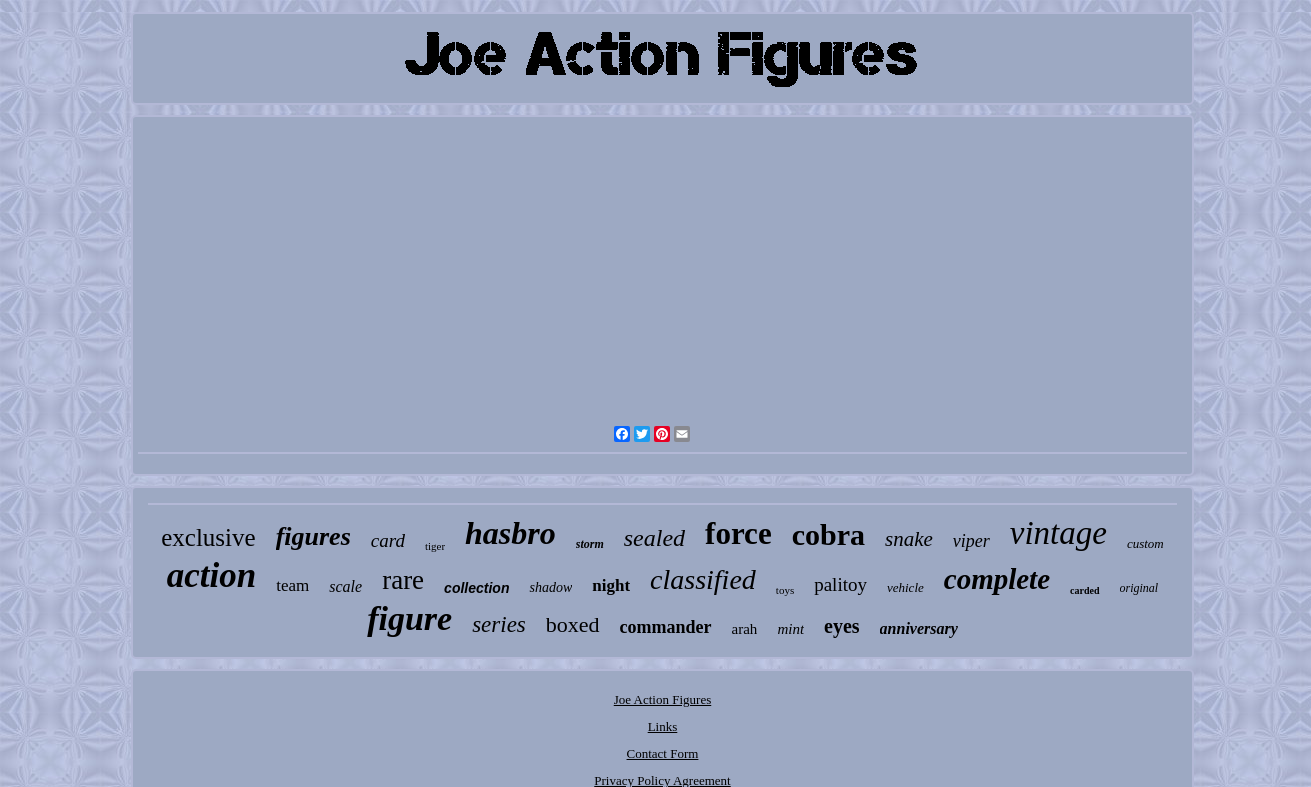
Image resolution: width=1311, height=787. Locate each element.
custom (1145, 543)
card (388, 540)
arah (745, 629)
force (738, 533)
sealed (654, 538)
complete (997, 579)
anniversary (919, 628)
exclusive (208, 537)
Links (663, 726)
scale (345, 586)
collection (476, 588)
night (611, 585)
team (292, 585)
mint (790, 629)
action (211, 575)
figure (409, 618)
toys (785, 590)
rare (403, 580)
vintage (1058, 533)
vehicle (905, 587)
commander (666, 627)
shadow (550, 587)
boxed (573, 624)
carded (1084, 590)
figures (313, 536)
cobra (828, 534)
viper (971, 541)
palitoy (840, 584)
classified (703, 579)
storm (590, 544)
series (499, 624)
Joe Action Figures (663, 699)
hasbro (510, 533)
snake (909, 539)
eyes (842, 626)
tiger (435, 546)
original (1139, 588)
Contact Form (663, 753)
